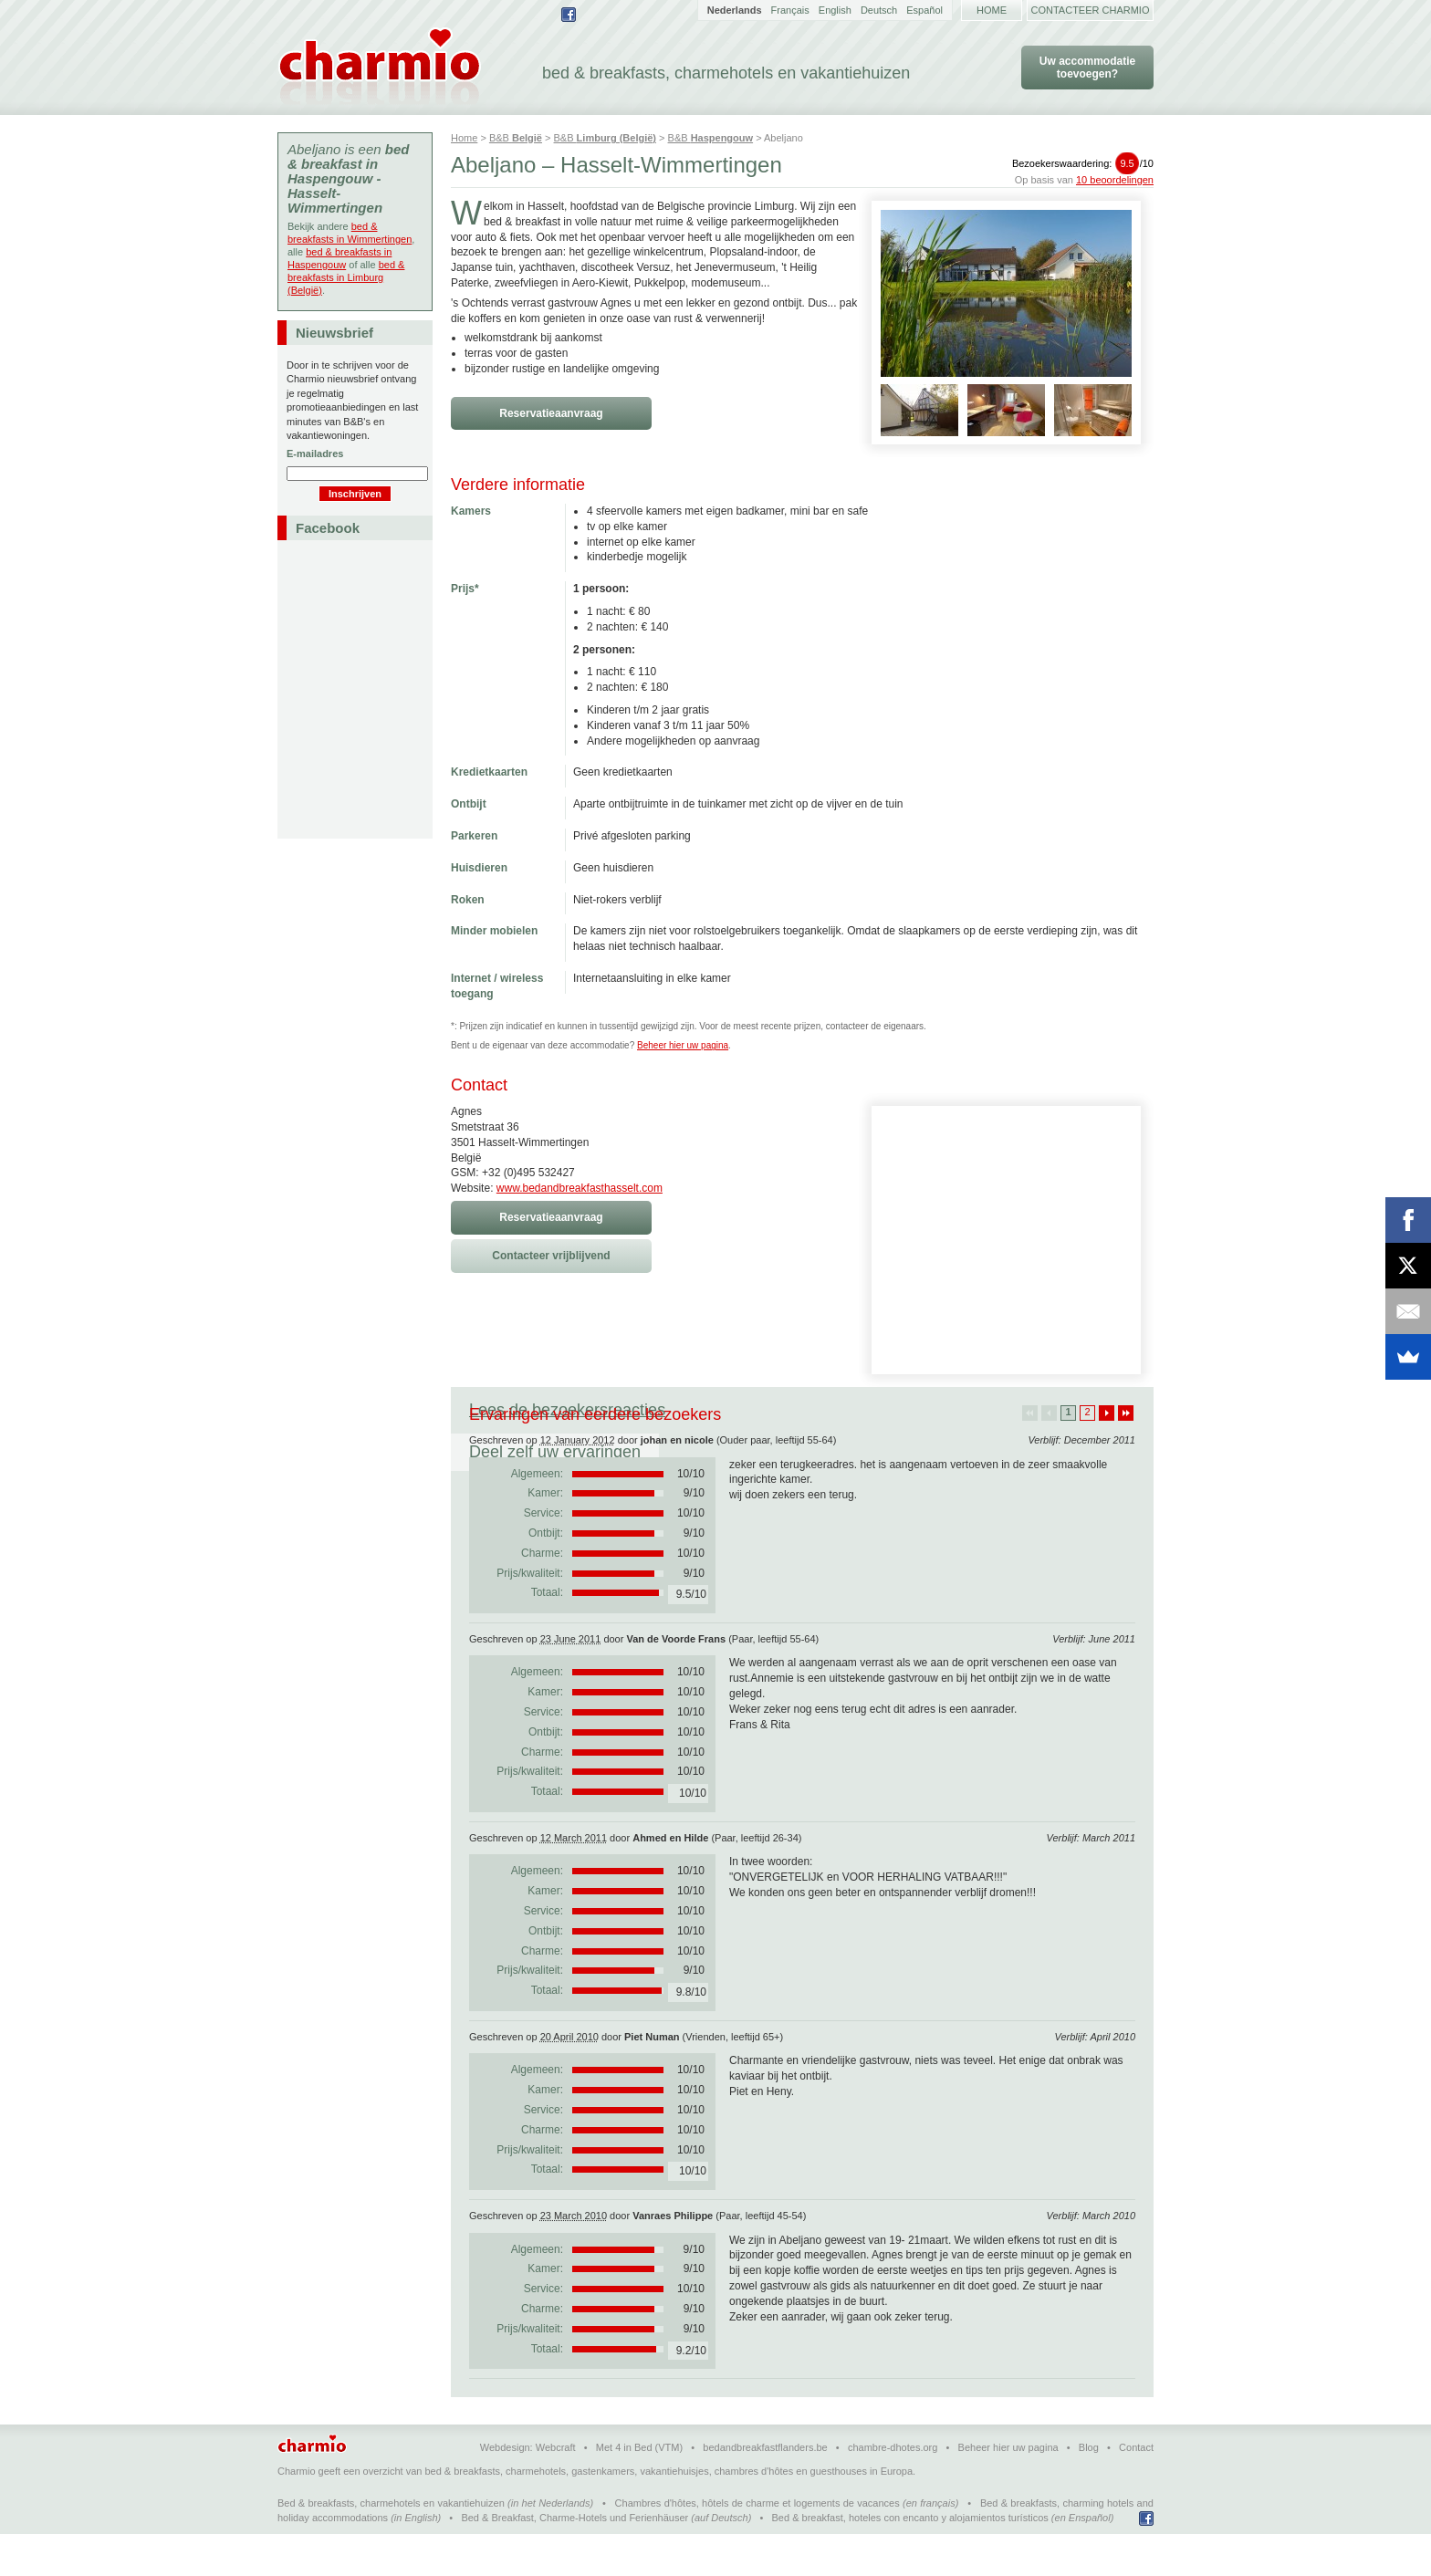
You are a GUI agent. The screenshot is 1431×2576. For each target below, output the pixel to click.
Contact (1136, 2489)
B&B (515, 137)
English (835, 10)
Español (924, 10)
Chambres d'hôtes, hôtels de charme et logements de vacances (757, 2544)
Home (992, 10)
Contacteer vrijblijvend (551, 1255)
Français (790, 10)
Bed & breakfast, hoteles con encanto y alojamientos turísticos (910, 2559)
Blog (1089, 2489)
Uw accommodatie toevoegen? (1087, 67)
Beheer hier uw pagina (682, 1045)
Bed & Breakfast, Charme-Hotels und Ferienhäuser (574, 2559)
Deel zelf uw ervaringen (787, 1410)
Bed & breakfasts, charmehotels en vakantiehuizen (391, 2544)
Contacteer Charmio (1090, 10)
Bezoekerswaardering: (1083, 163)
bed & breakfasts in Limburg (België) (345, 277)
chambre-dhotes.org (892, 2489)
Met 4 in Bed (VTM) (639, 2489)
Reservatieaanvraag (550, 413)
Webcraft (556, 2489)
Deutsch (879, 10)
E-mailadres (315, 453)
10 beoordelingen (1115, 179)
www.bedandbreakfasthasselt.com (579, 1188)
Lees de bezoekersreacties (567, 1410)
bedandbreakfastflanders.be (765, 2489)
